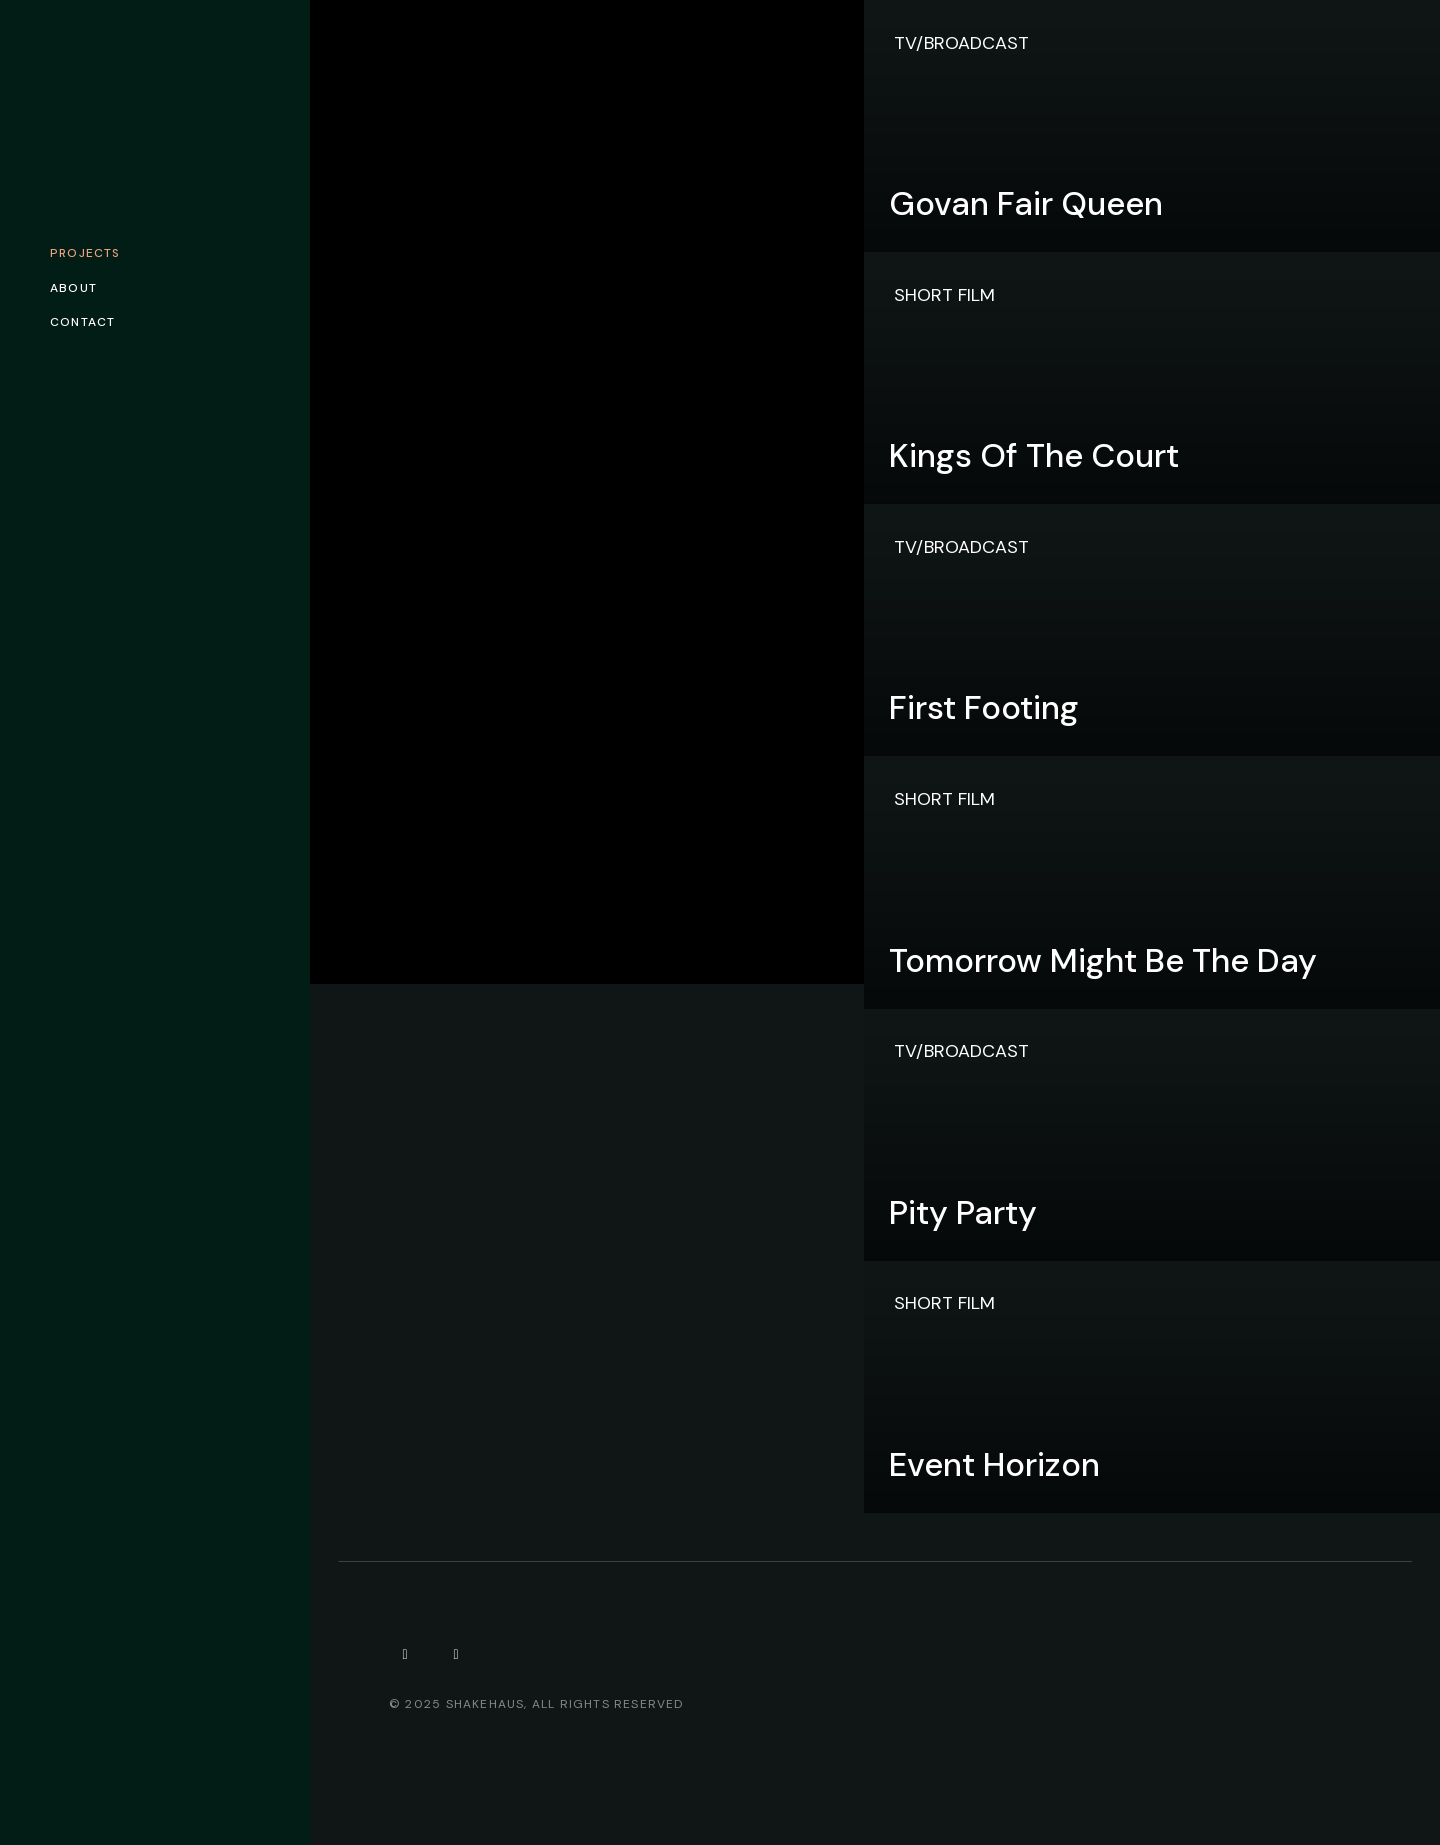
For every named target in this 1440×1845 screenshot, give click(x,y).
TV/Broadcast (961, 43)
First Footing (984, 707)
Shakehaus (485, 1704)
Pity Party (963, 1212)
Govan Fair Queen (1026, 203)
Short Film (944, 295)
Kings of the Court (1034, 455)
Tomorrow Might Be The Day (1103, 960)
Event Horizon (994, 1464)
